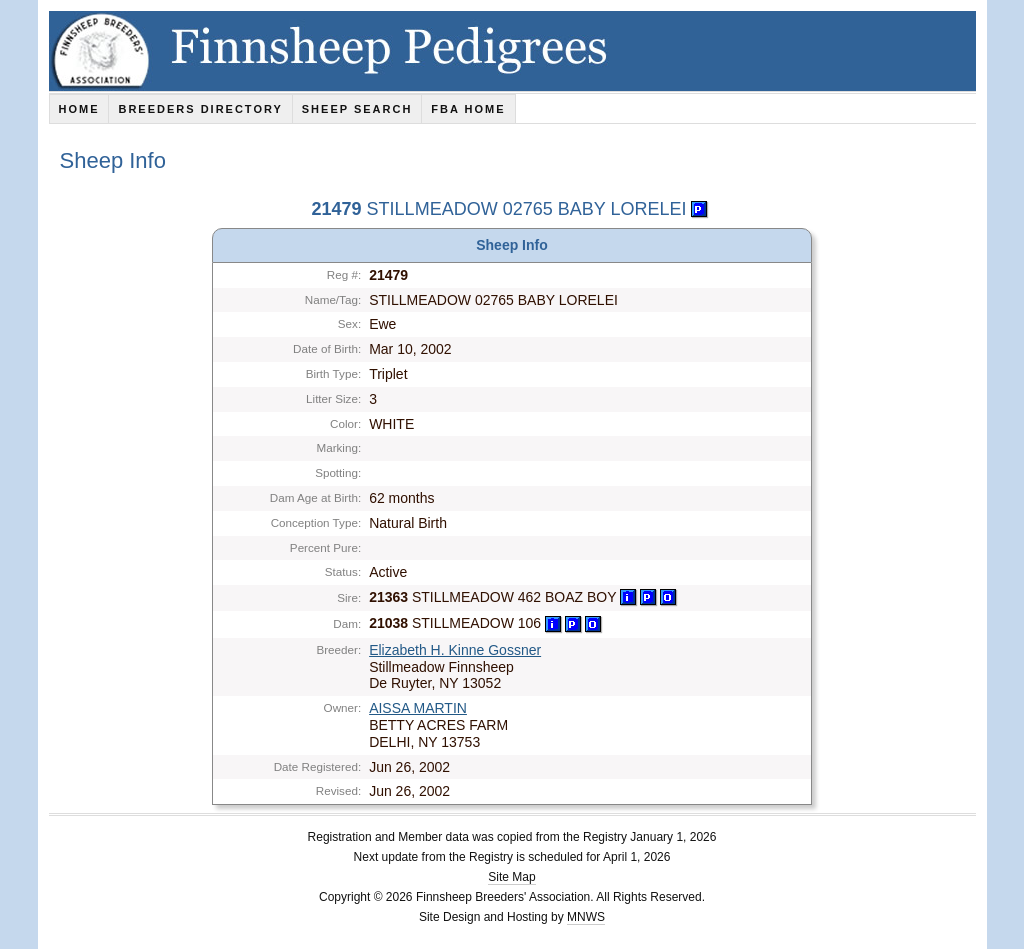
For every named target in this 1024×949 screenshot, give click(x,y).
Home (78, 109)
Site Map (511, 877)
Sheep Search (357, 109)
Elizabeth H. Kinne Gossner (455, 650)
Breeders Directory (200, 109)
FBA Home (468, 109)
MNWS (586, 917)
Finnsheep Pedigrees (512, 51)
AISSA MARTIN (418, 708)
